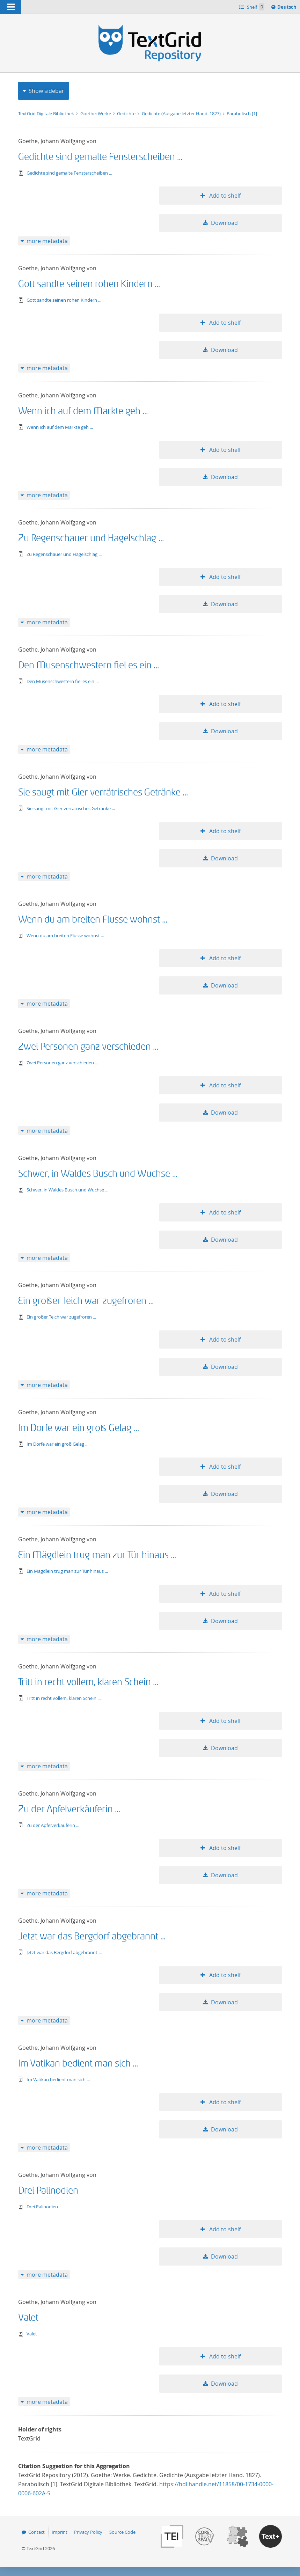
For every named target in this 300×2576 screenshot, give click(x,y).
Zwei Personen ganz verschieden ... (88, 1046)
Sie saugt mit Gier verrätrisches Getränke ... (103, 792)
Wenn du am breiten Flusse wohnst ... (92, 919)
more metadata (47, 241)
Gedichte (127, 113)
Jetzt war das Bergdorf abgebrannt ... (92, 1936)
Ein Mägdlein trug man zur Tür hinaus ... (97, 1555)
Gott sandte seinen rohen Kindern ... (89, 284)
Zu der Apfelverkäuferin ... (69, 1809)
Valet (28, 2317)
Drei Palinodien (48, 2190)
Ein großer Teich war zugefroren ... (86, 1301)
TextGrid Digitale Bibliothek (46, 113)
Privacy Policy (88, 2532)
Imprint (59, 2532)
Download (224, 223)
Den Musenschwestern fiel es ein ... (88, 665)
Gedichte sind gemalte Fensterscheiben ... (100, 157)
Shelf (255, 6)
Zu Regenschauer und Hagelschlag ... (91, 538)
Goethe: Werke (96, 113)
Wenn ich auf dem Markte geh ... (83, 411)
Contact (36, 2532)
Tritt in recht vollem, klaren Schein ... (88, 1682)
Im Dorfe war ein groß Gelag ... (78, 1428)
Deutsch (287, 8)
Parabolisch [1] (242, 113)
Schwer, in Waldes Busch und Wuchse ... (97, 1173)
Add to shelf (224, 195)
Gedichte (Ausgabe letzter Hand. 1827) (182, 113)
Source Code (122, 2532)
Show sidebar (46, 91)
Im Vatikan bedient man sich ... (78, 2063)
